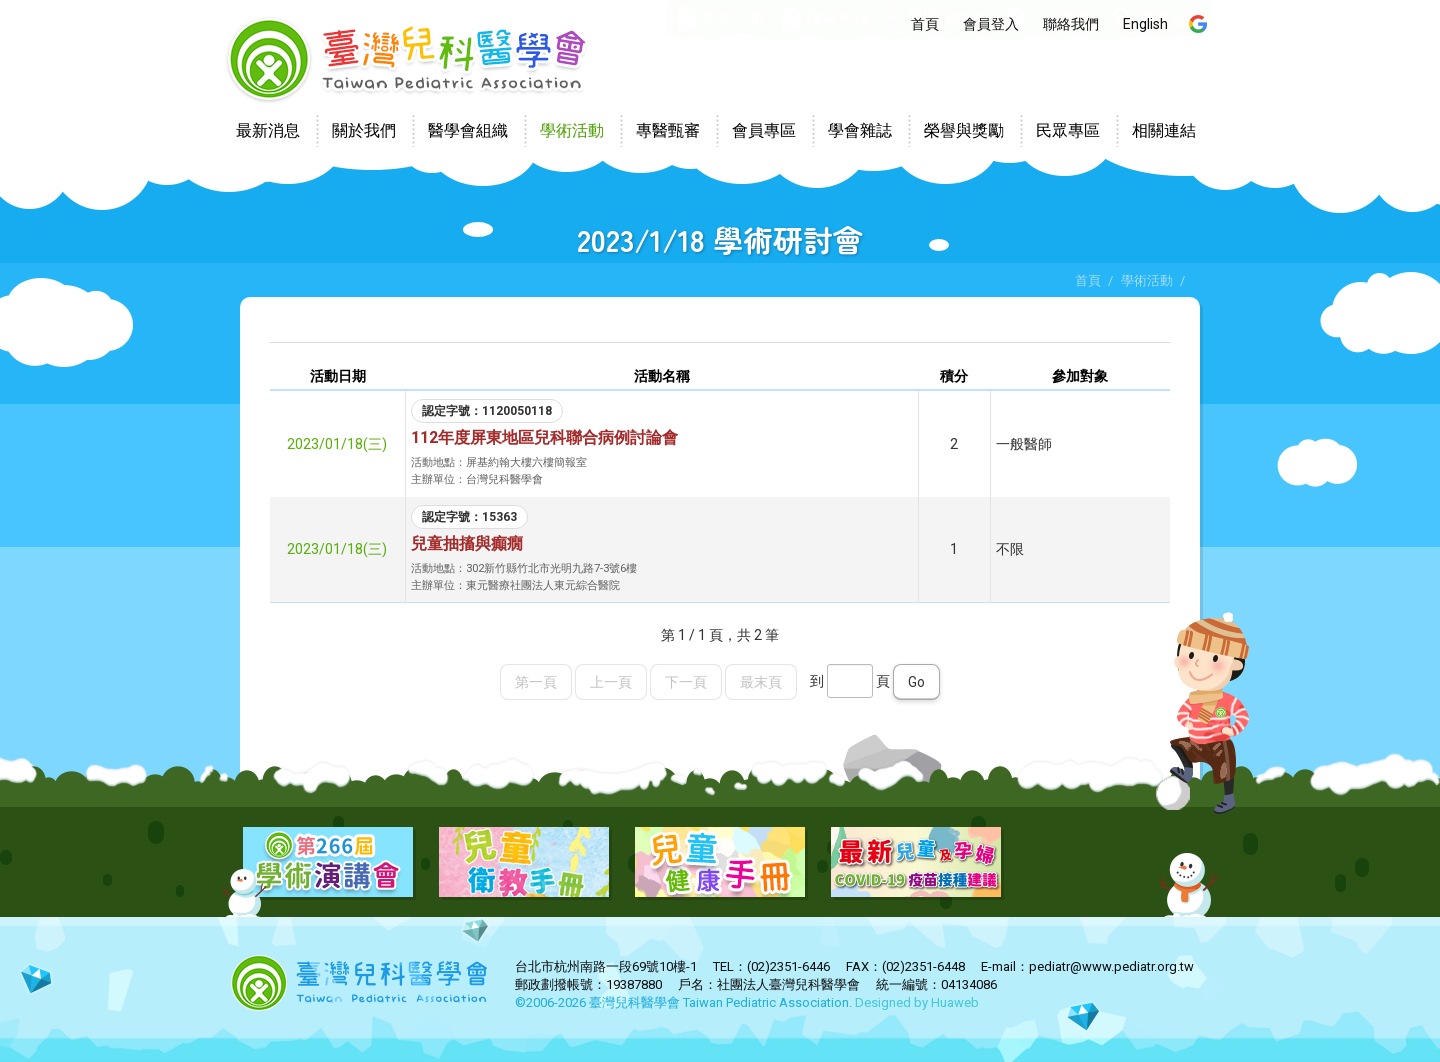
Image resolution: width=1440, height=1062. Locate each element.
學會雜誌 (860, 130)
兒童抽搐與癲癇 (467, 543)
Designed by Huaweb (917, 1002)
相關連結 (1164, 130)
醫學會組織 (468, 130)
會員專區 (764, 130)
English (1145, 24)
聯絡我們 (1071, 24)
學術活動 (572, 130)
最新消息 (268, 130)
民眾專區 (1068, 130)
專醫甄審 (668, 130)
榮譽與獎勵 (964, 130)
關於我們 (364, 130)
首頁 (925, 24)
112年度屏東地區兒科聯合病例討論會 (544, 437)
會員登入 (991, 24)
